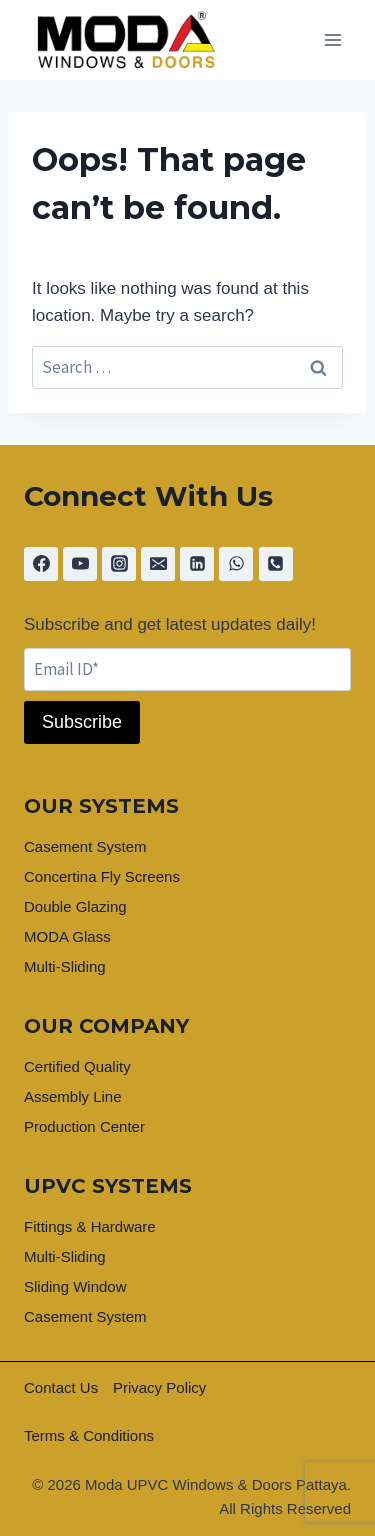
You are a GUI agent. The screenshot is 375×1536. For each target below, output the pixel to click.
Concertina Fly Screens (102, 876)
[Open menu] (332, 40)
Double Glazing (75, 906)
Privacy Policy (159, 1387)
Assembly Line (73, 1096)
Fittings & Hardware (90, 1226)
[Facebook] (41, 564)
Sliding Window (75, 1286)
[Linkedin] (197, 564)
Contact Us (61, 1387)
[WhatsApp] (236, 564)
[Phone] (276, 564)
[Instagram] (119, 564)
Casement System (85, 846)
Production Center (84, 1126)
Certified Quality (77, 1066)
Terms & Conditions (89, 1435)
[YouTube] (80, 564)
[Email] (158, 564)
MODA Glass (67, 936)
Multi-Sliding (65, 966)
